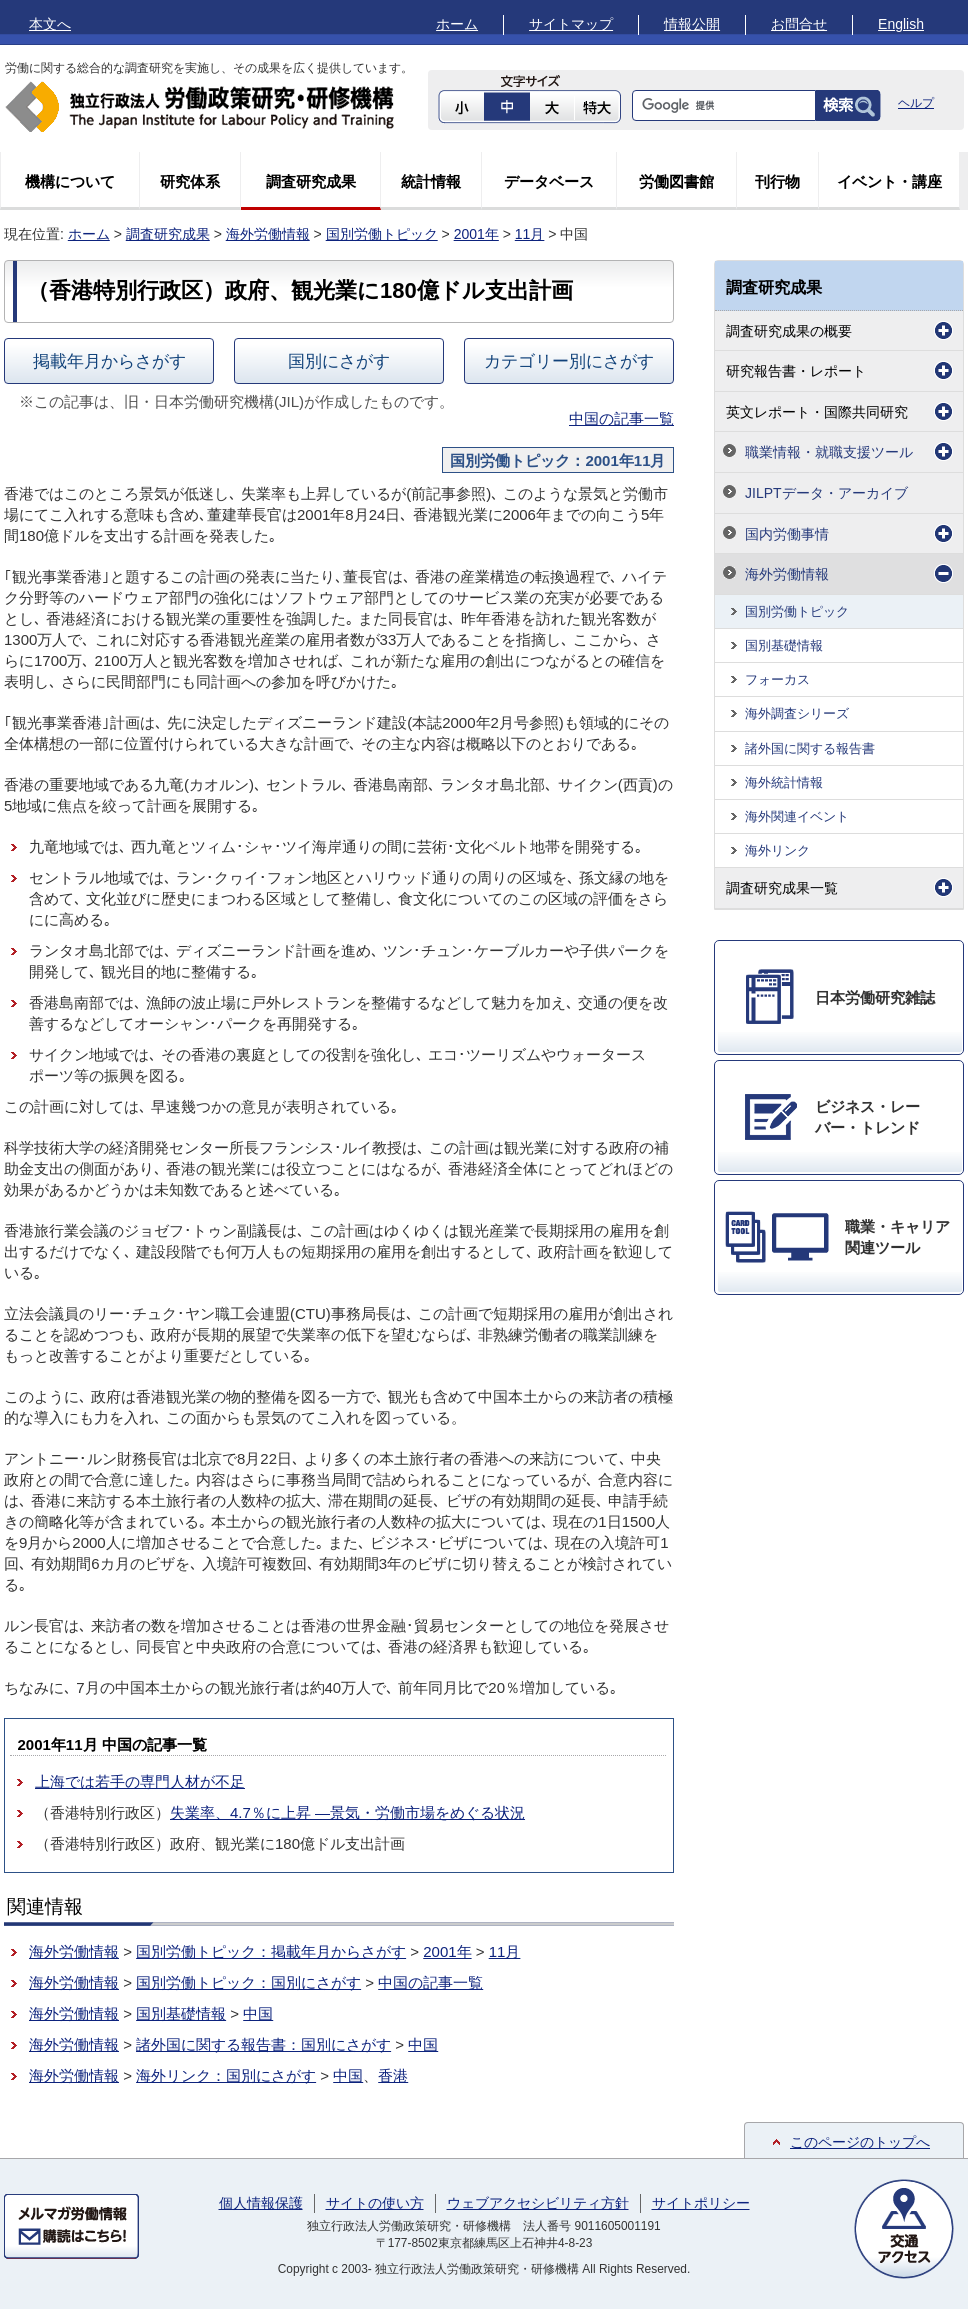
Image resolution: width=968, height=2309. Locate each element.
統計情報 (431, 181)
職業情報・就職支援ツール (829, 452)
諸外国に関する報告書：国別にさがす (263, 2044)
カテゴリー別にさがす (569, 361)
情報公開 (692, 24)
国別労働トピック (382, 234)
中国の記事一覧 (621, 418)
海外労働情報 (268, 234)
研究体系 (190, 181)
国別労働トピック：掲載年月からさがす (271, 1951)
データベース (549, 181)
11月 (530, 234)
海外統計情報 (784, 782)
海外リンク (777, 850)
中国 (258, 2013)
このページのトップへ (860, 2142)
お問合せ (799, 24)
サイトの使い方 (375, 2203)
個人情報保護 (261, 2203)
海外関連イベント (797, 816)
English (901, 24)
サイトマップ (571, 24)
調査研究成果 (311, 181)
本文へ (50, 24)
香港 (393, 2075)
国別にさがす (339, 361)
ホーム (457, 24)
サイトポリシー (701, 2203)
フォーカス (777, 679)
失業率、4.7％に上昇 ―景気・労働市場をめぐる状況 (347, 1812)
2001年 (476, 234)
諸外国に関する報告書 (810, 748)
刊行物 (777, 181)
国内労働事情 (787, 534)
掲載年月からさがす (109, 361)
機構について (70, 181)
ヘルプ (916, 103)
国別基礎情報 (181, 2013)
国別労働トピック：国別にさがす (248, 1982)
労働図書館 (676, 181)
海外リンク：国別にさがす (226, 2075)
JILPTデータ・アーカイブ (826, 493)
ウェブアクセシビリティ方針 (538, 2203)
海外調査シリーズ (797, 713)
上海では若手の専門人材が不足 (140, 1781)
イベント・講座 (889, 181)
